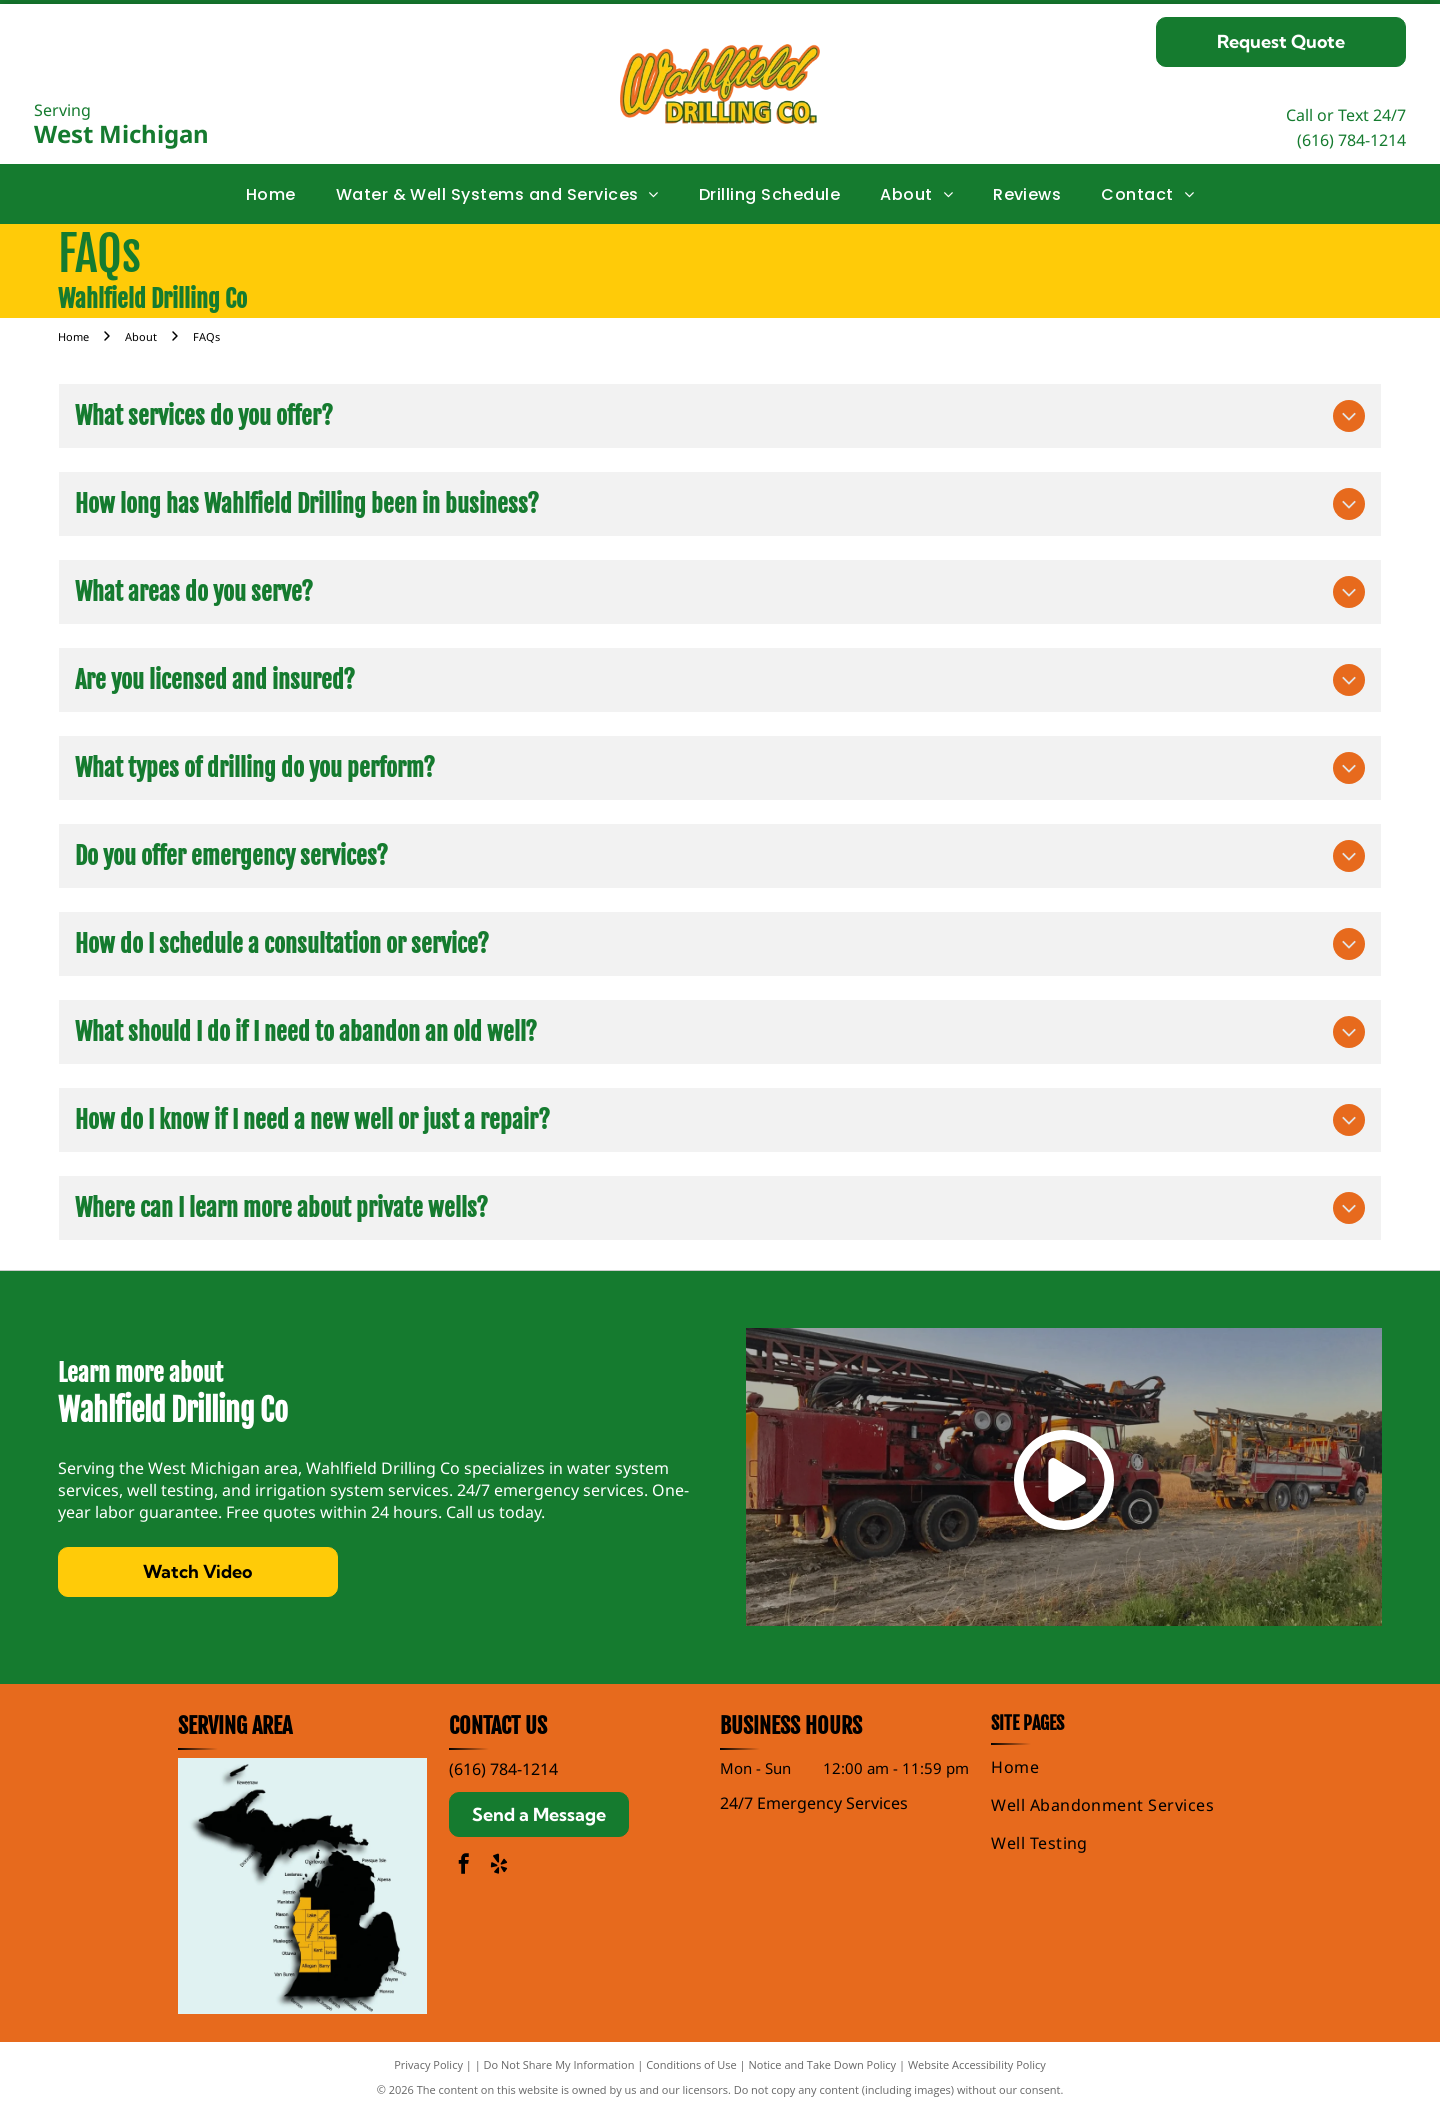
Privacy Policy (428, 2064)
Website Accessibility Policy (977, 2064)
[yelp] (499, 1866)
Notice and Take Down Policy (823, 2064)
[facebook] (464, 1866)
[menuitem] (271, 193)
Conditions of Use (691, 2064)
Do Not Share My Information (559, 2064)
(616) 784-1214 (1351, 140)
